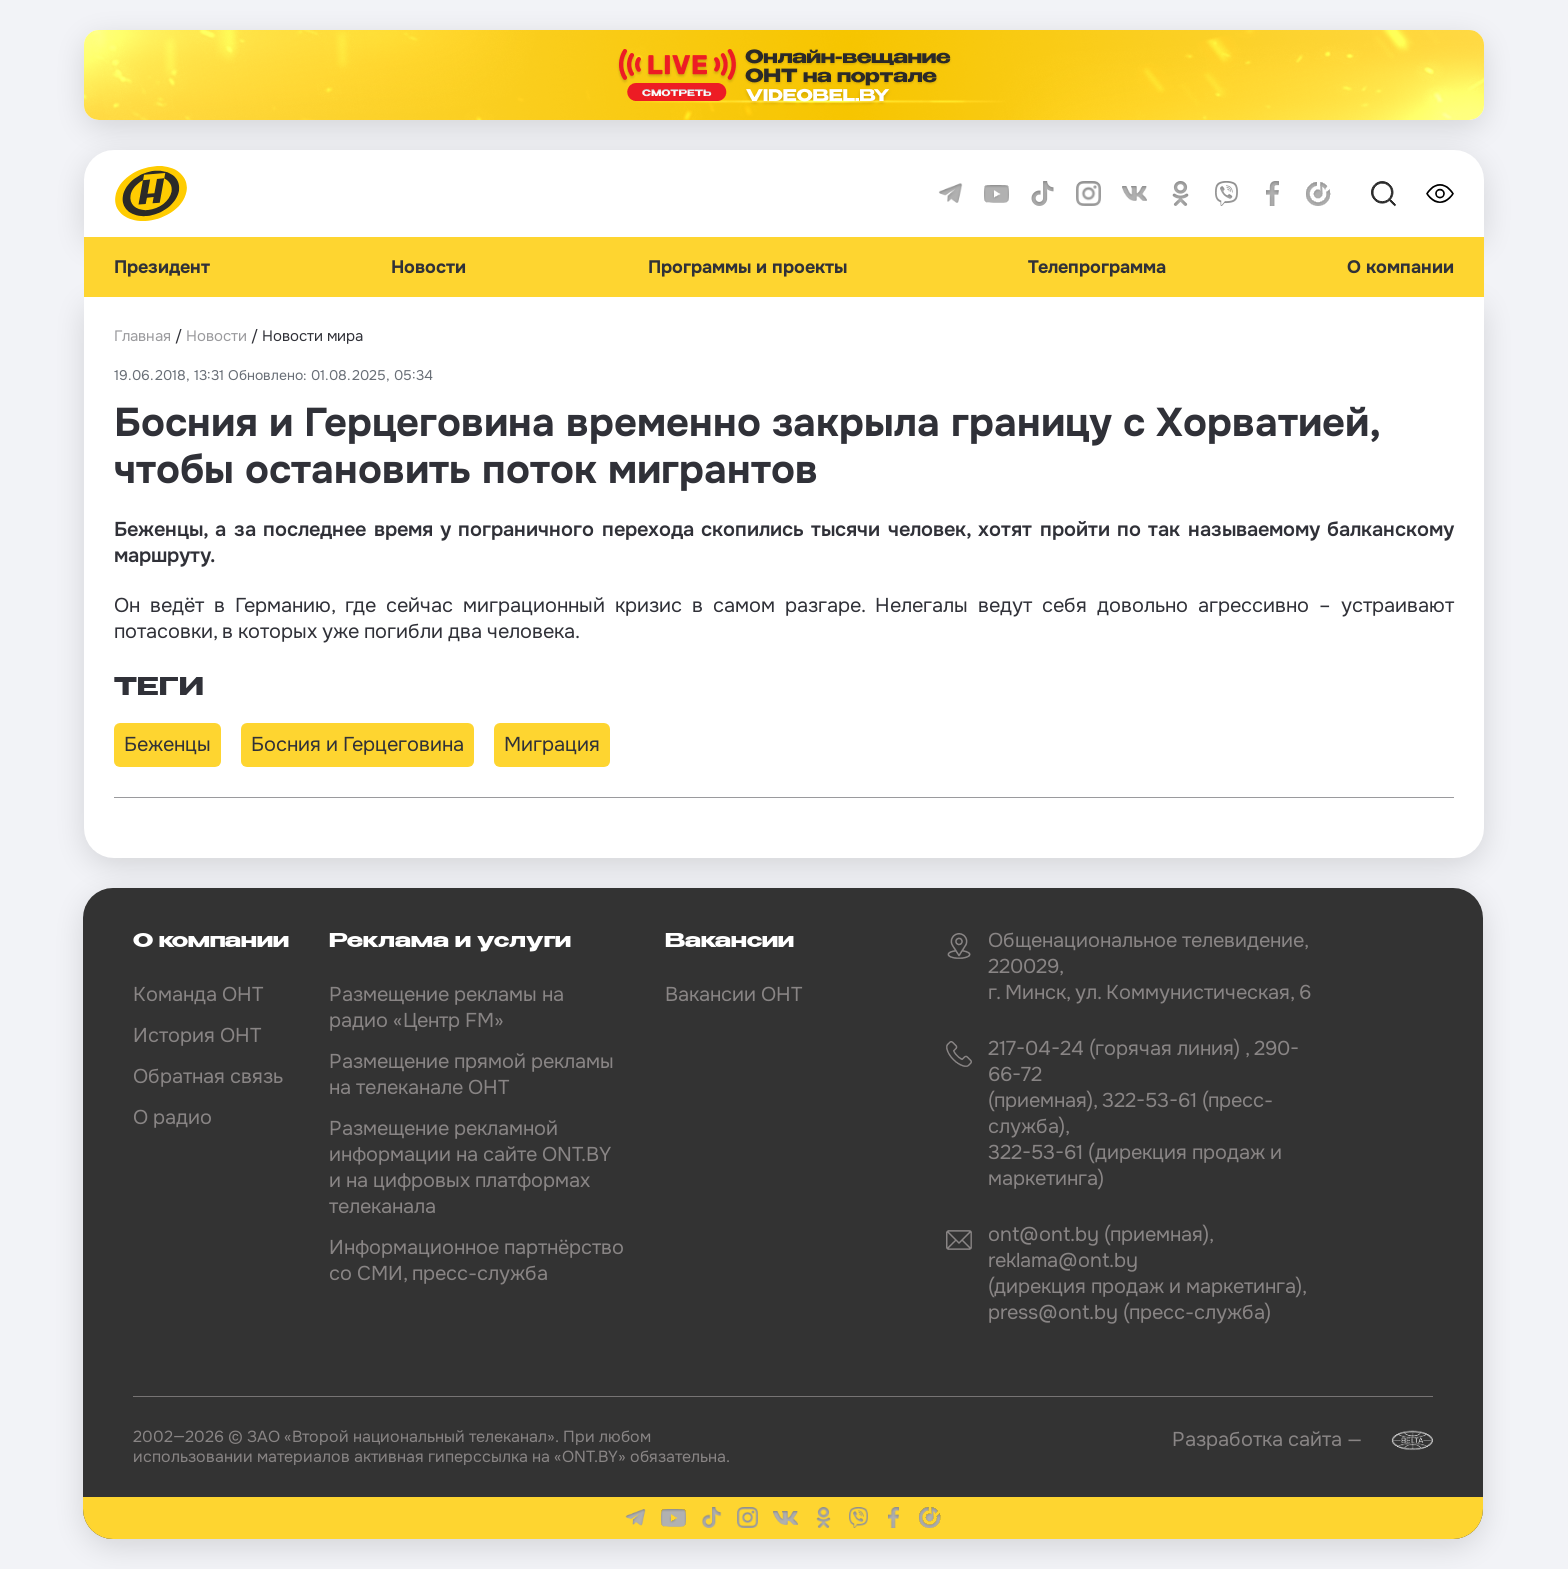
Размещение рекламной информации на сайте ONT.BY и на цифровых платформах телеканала (470, 1167)
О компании (1400, 267)
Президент (162, 267)
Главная (142, 336)
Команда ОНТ (198, 994)
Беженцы (167, 744)
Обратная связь (208, 1076)
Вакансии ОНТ (733, 994)
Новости (428, 267)
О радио (172, 1117)
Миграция (552, 744)
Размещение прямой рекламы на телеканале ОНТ (471, 1074)
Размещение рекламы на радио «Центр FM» (446, 1007)
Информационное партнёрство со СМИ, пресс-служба (476, 1260)
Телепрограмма (1097, 267)
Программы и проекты (747, 267)
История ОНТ (197, 1035)
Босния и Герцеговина (357, 744)
